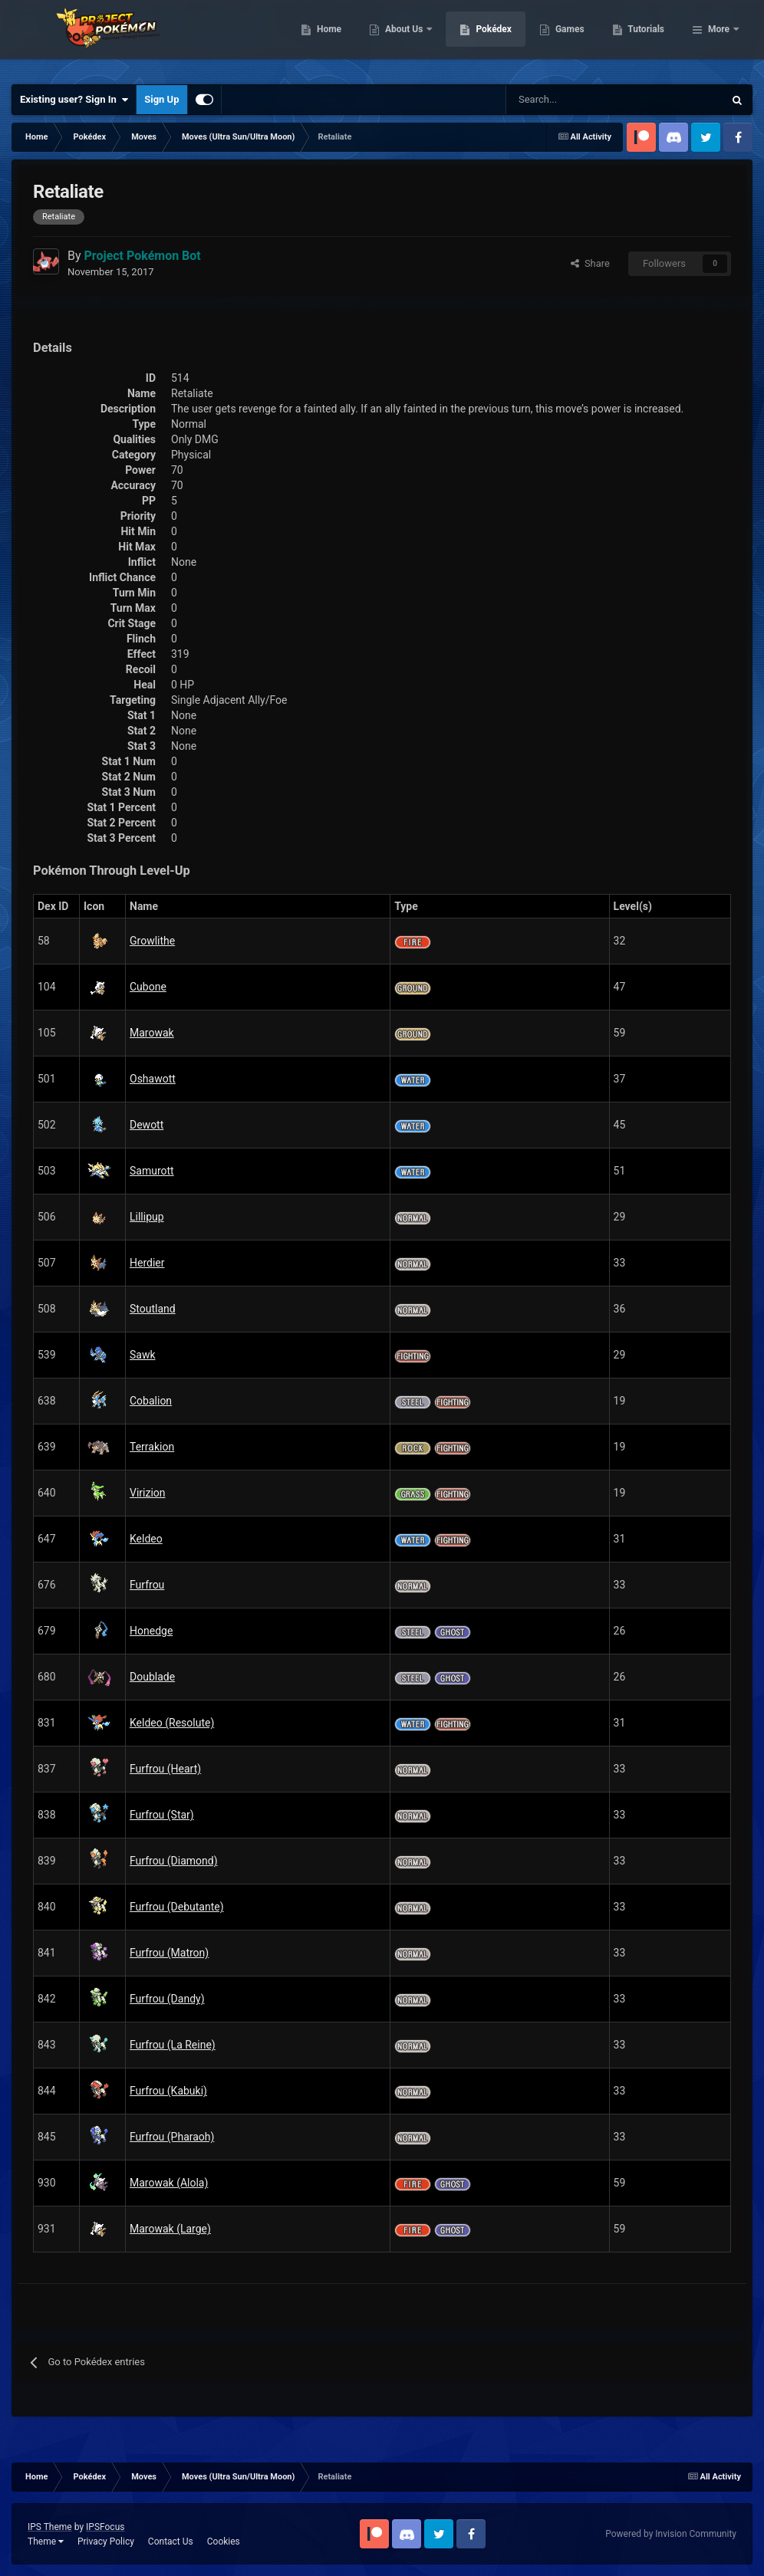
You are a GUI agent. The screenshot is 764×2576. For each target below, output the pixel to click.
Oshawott (153, 1079)
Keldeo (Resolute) (172, 1723)
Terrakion (152, 1447)
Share (590, 263)
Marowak (152, 1033)
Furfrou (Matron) (169, 1953)
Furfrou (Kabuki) (168, 2091)
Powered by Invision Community (670, 2533)
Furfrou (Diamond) (174, 1861)
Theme (46, 2541)
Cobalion (151, 1401)
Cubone (148, 987)
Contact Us (170, 2541)
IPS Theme (50, 2527)
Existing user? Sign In (74, 99)
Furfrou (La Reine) (173, 2045)
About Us (484, 38)
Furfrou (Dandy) (167, 1999)
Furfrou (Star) (162, 1815)
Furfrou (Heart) (165, 1769)
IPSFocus (105, 2527)
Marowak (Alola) (169, 2183)
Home (407, 38)
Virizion (148, 1493)
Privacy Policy (105, 2541)
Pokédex (573, 38)
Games (648, 38)
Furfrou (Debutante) (177, 1907)
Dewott (146, 1125)
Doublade (152, 1677)
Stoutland (153, 1309)
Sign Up (161, 99)
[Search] (560, 99)
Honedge (151, 1631)
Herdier (147, 1263)
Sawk (143, 1355)
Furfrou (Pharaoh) (172, 2137)
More (719, 38)
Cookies (223, 2541)
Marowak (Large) (170, 2229)
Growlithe (152, 941)
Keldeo (146, 1539)
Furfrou (147, 1585)
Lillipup (147, 1217)
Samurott (152, 1171)
